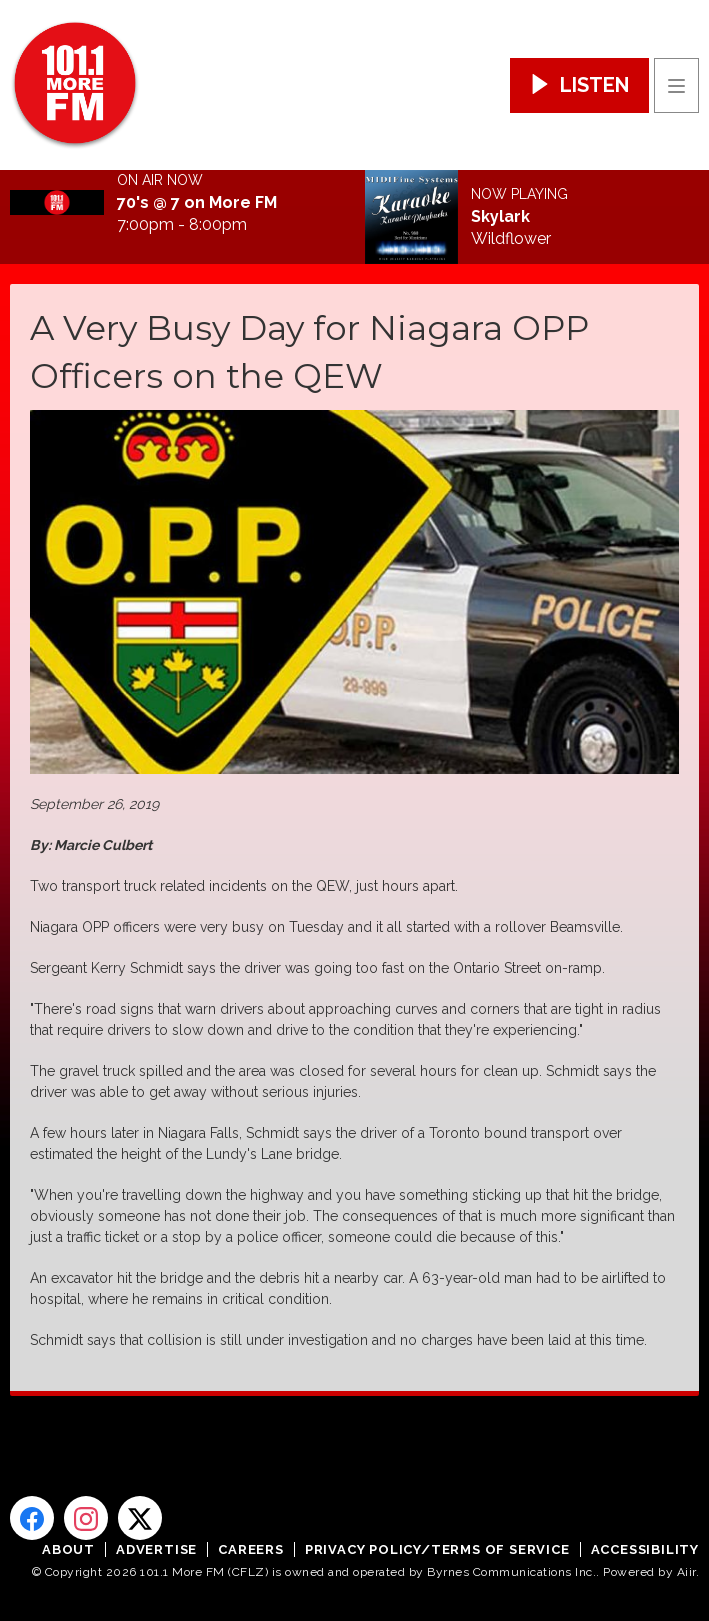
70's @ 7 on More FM (197, 203)
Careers (251, 1549)
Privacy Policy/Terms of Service (437, 1549)
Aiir (686, 1572)
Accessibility (645, 1549)
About (68, 1549)
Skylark (500, 217)
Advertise (156, 1549)
